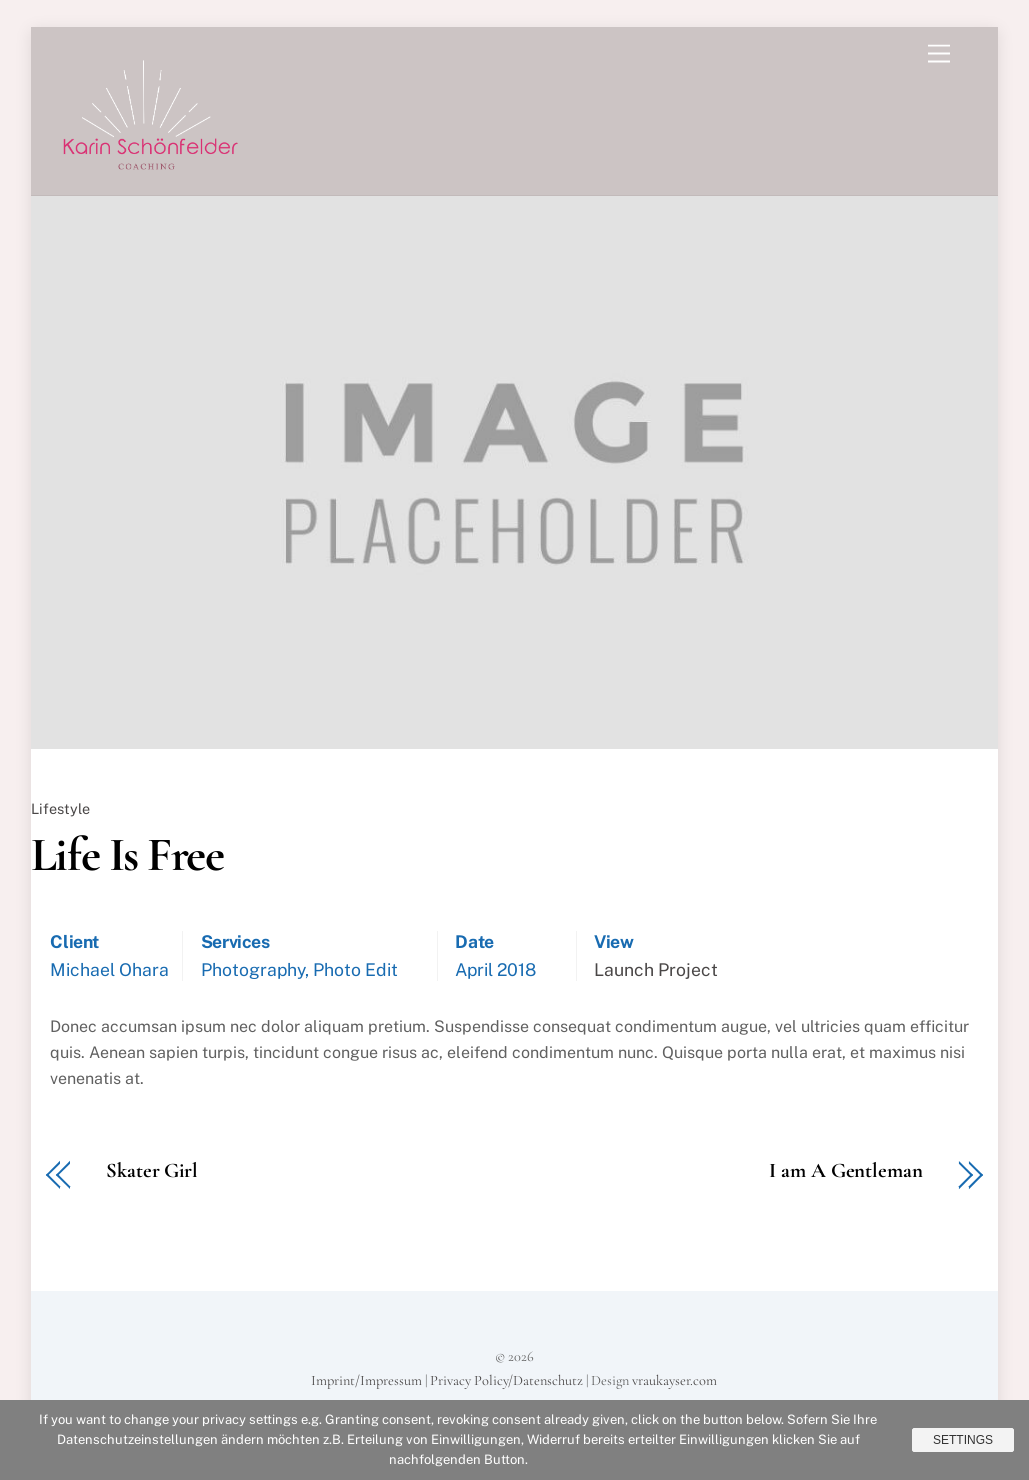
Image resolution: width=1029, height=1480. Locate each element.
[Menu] (939, 54)
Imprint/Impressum (366, 1380)
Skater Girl (152, 1171)
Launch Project (656, 969)
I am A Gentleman (845, 1171)
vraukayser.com (674, 1380)
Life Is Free (127, 855)
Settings (963, 1440)
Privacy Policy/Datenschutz (506, 1380)
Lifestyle (60, 808)
